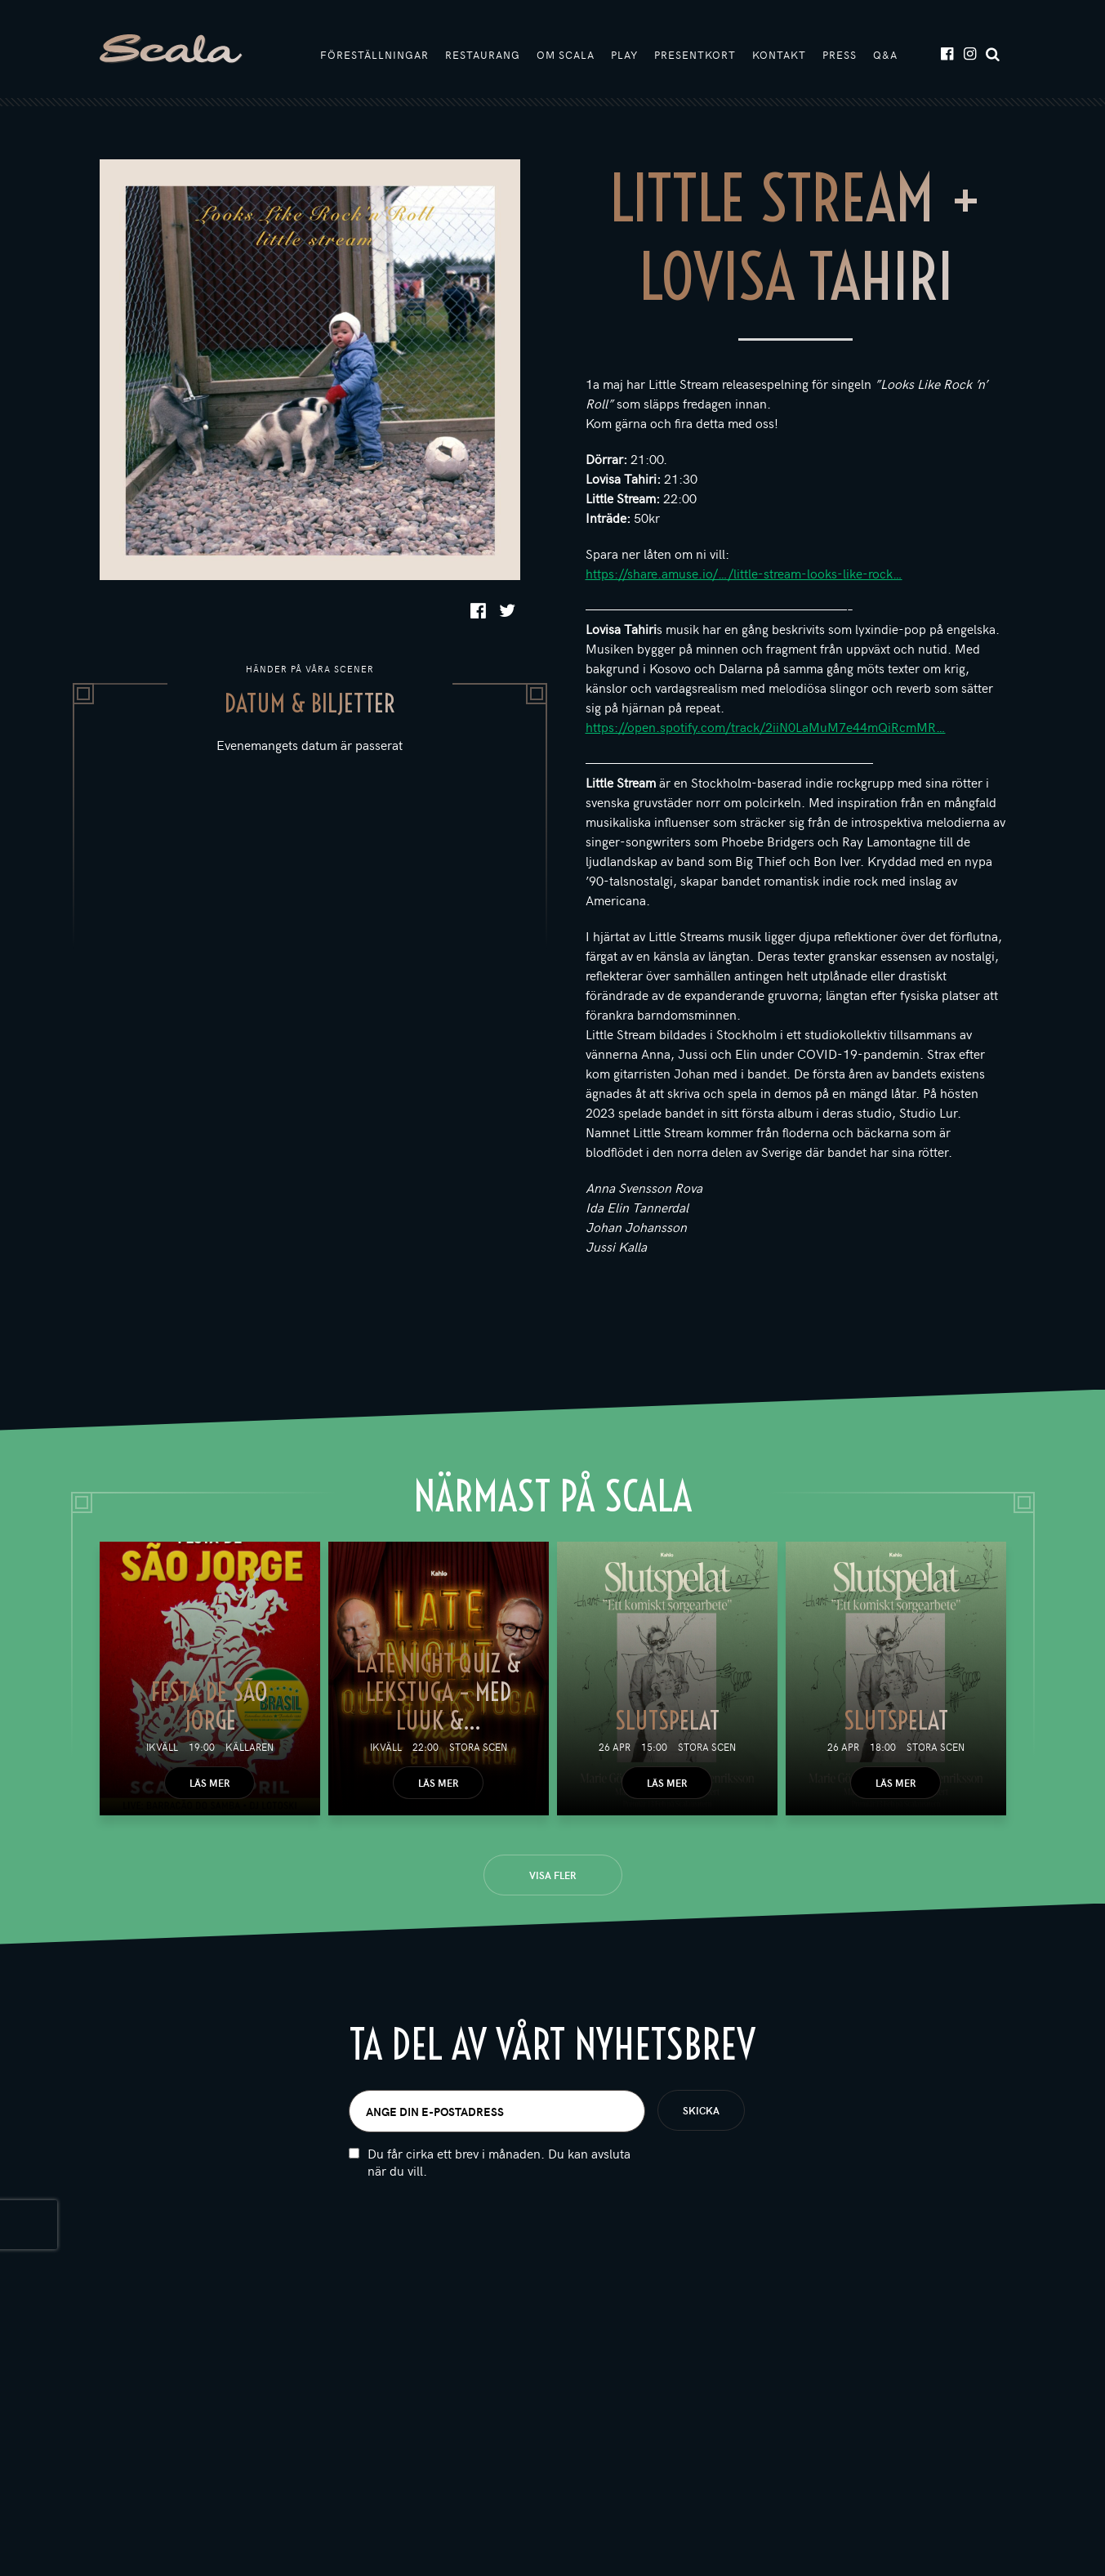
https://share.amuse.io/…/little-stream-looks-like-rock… (744, 573)
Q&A (885, 54)
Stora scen (478, 1746)
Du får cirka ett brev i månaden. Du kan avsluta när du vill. (499, 2163)
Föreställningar (374, 54)
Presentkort (695, 54)
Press (839, 54)
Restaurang (482, 54)
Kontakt (779, 54)
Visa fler (552, 1875)
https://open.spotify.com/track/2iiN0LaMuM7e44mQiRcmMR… (766, 726)
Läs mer (209, 1782)
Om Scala (566, 54)
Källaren (249, 1746)
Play (624, 54)
